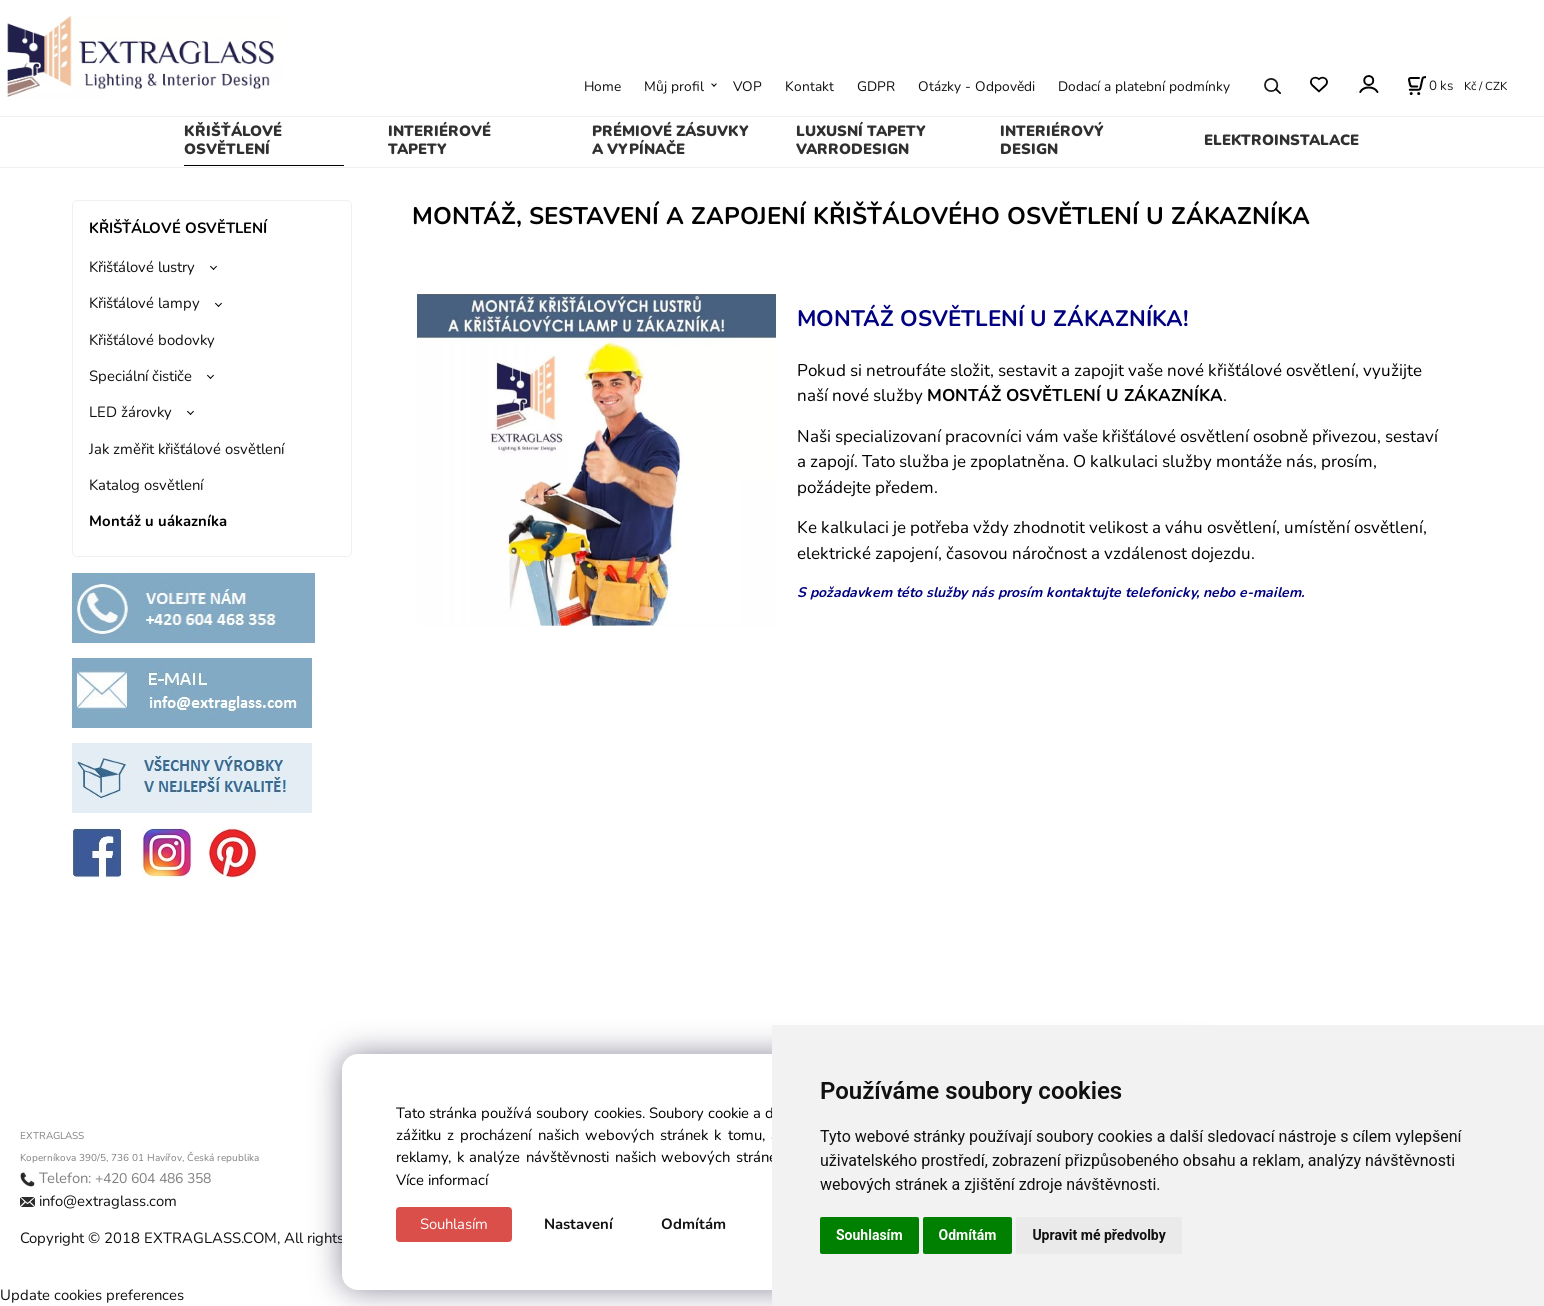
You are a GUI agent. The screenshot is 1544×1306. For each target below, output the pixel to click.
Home (602, 86)
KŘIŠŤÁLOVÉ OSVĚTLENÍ (233, 140)
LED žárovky (130, 412)
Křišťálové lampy (144, 303)
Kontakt (809, 86)
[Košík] (1430, 86)
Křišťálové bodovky (152, 340)
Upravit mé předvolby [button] (1098, 1235)
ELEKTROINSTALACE (1281, 140)
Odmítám (693, 1224)
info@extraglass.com (108, 1201)
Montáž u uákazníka (158, 521)
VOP (747, 86)
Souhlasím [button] (869, 1235)
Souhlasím (454, 1224)
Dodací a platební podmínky (1144, 86)
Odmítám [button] (968, 1235)
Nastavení (578, 1224)
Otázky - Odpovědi (976, 86)
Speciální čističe (140, 376)
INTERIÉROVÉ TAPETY (439, 140)
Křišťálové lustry (142, 267)
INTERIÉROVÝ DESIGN (1052, 140)
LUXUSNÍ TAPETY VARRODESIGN (861, 140)
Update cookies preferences (92, 1295)
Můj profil (674, 86)
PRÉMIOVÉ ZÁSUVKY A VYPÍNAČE (670, 140)
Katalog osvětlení (146, 485)
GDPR (876, 86)
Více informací (442, 1180)
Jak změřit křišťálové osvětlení (186, 449)
